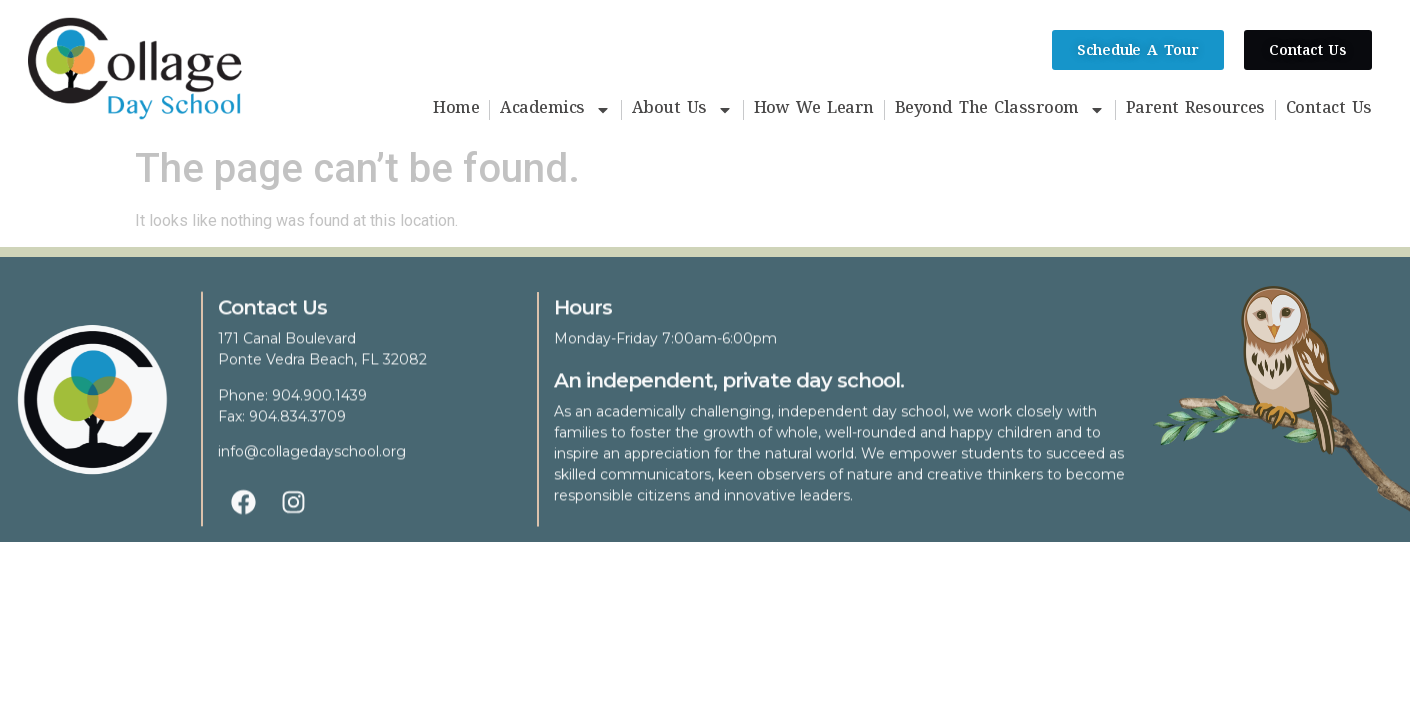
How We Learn (814, 110)
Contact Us (1329, 110)
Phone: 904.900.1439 (292, 407)
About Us (682, 110)
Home (456, 110)
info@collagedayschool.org (312, 463)
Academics (555, 110)
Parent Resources (1195, 110)
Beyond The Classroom (1000, 110)
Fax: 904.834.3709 (282, 428)
